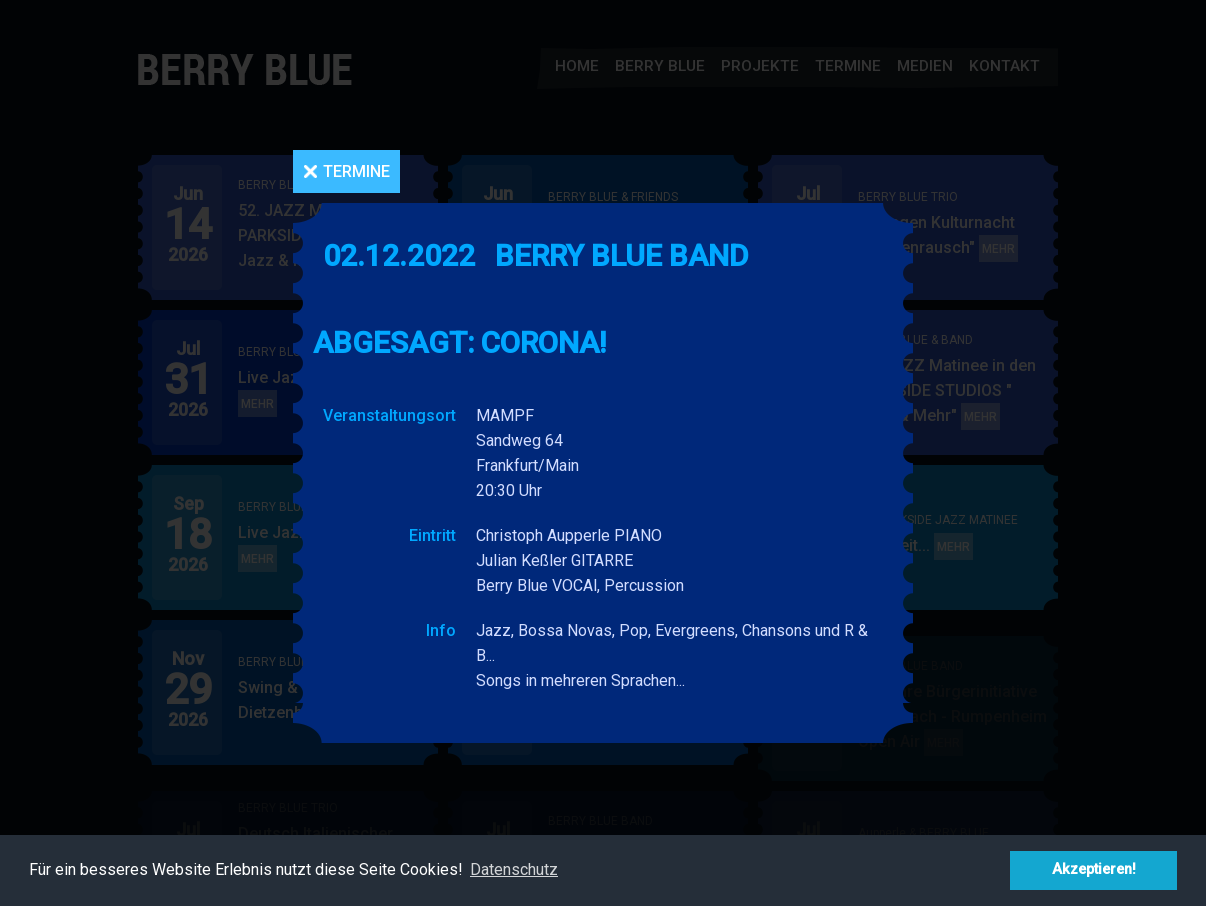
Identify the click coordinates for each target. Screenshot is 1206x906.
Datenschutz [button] (514, 869)
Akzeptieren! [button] (1094, 869)
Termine (356, 171)
